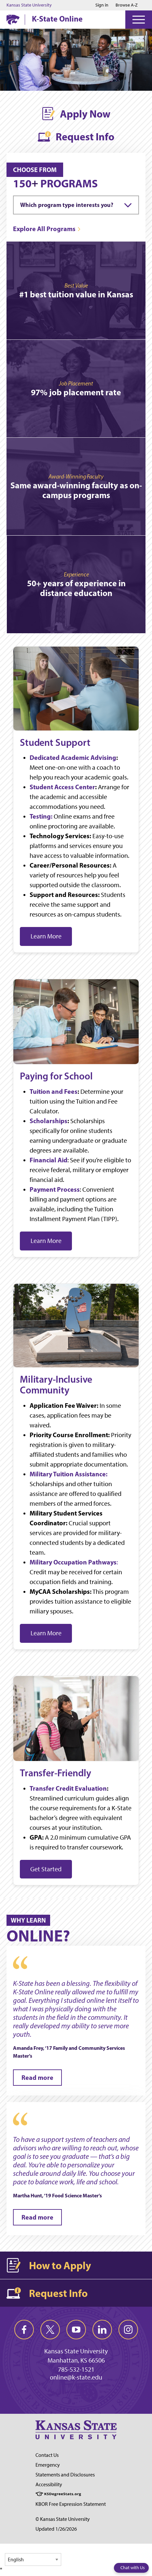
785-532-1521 (76, 2369)
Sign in (101, 5)
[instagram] (128, 2329)
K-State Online (57, 19)
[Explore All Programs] (47, 229)
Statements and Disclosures (65, 2475)
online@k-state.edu (76, 2377)
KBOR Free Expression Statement (70, 2504)
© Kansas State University (62, 2519)
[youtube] (76, 2329)
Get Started (46, 1869)
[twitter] (50, 2329)
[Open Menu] (138, 19)
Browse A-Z (127, 5)
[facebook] (24, 2329)
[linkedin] (102, 2329)
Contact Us (47, 2455)
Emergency (47, 2465)
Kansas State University (29, 5)
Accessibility (48, 2484)
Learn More (46, 936)
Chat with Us (132, 2567)
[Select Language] (33, 2559)
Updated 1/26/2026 (56, 2529)
